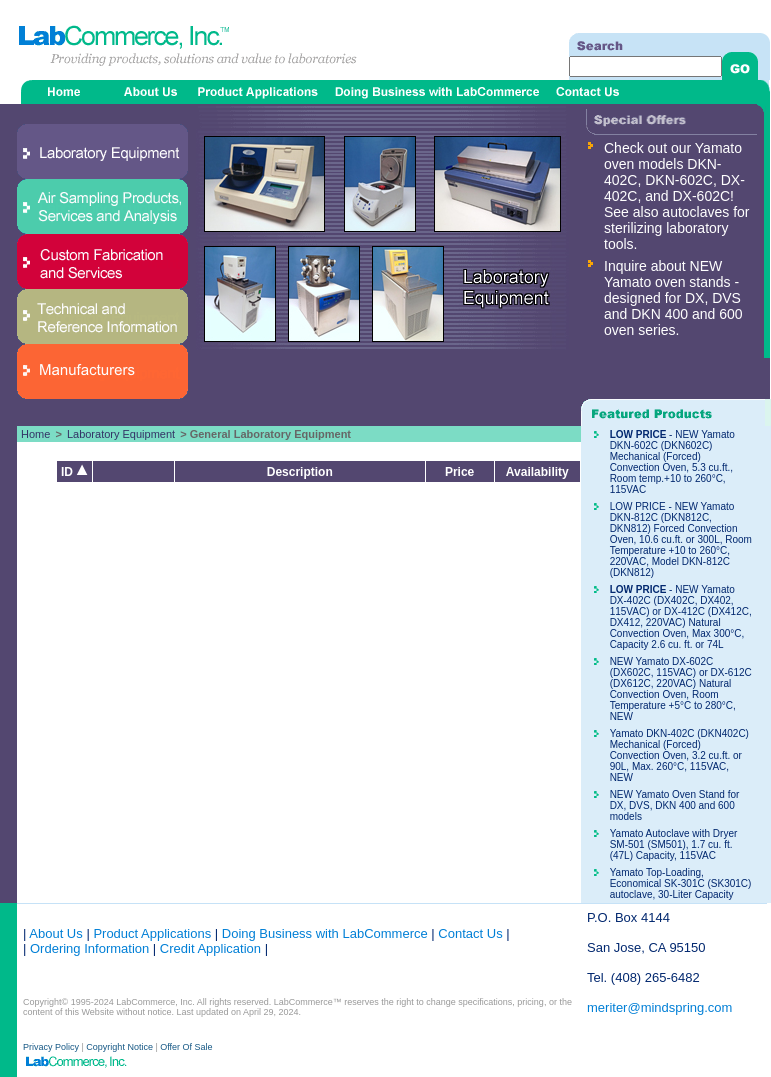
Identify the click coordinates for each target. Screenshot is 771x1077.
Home (35, 434)
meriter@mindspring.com (659, 1007)
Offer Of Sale (186, 1047)
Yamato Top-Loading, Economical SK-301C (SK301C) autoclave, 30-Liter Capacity (681, 883)
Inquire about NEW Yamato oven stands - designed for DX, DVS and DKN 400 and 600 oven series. (673, 298)
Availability (537, 472)
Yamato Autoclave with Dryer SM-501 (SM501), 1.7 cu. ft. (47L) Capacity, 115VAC (674, 844)
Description (300, 472)
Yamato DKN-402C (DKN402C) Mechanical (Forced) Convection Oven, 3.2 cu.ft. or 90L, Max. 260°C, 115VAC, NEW (679, 755)
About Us (55, 933)
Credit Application (210, 948)
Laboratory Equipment (121, 434)
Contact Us (470, 933)
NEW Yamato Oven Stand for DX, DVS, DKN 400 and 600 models (675, 805)
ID (74, 472)
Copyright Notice (119, 1047)
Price (459, 472)
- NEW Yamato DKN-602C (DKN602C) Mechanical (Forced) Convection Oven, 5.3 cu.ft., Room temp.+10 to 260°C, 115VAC (672, 462)
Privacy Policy (52, 1047)
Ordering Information (87, 948)
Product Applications (152, 933)
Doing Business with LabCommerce (325, 933)
